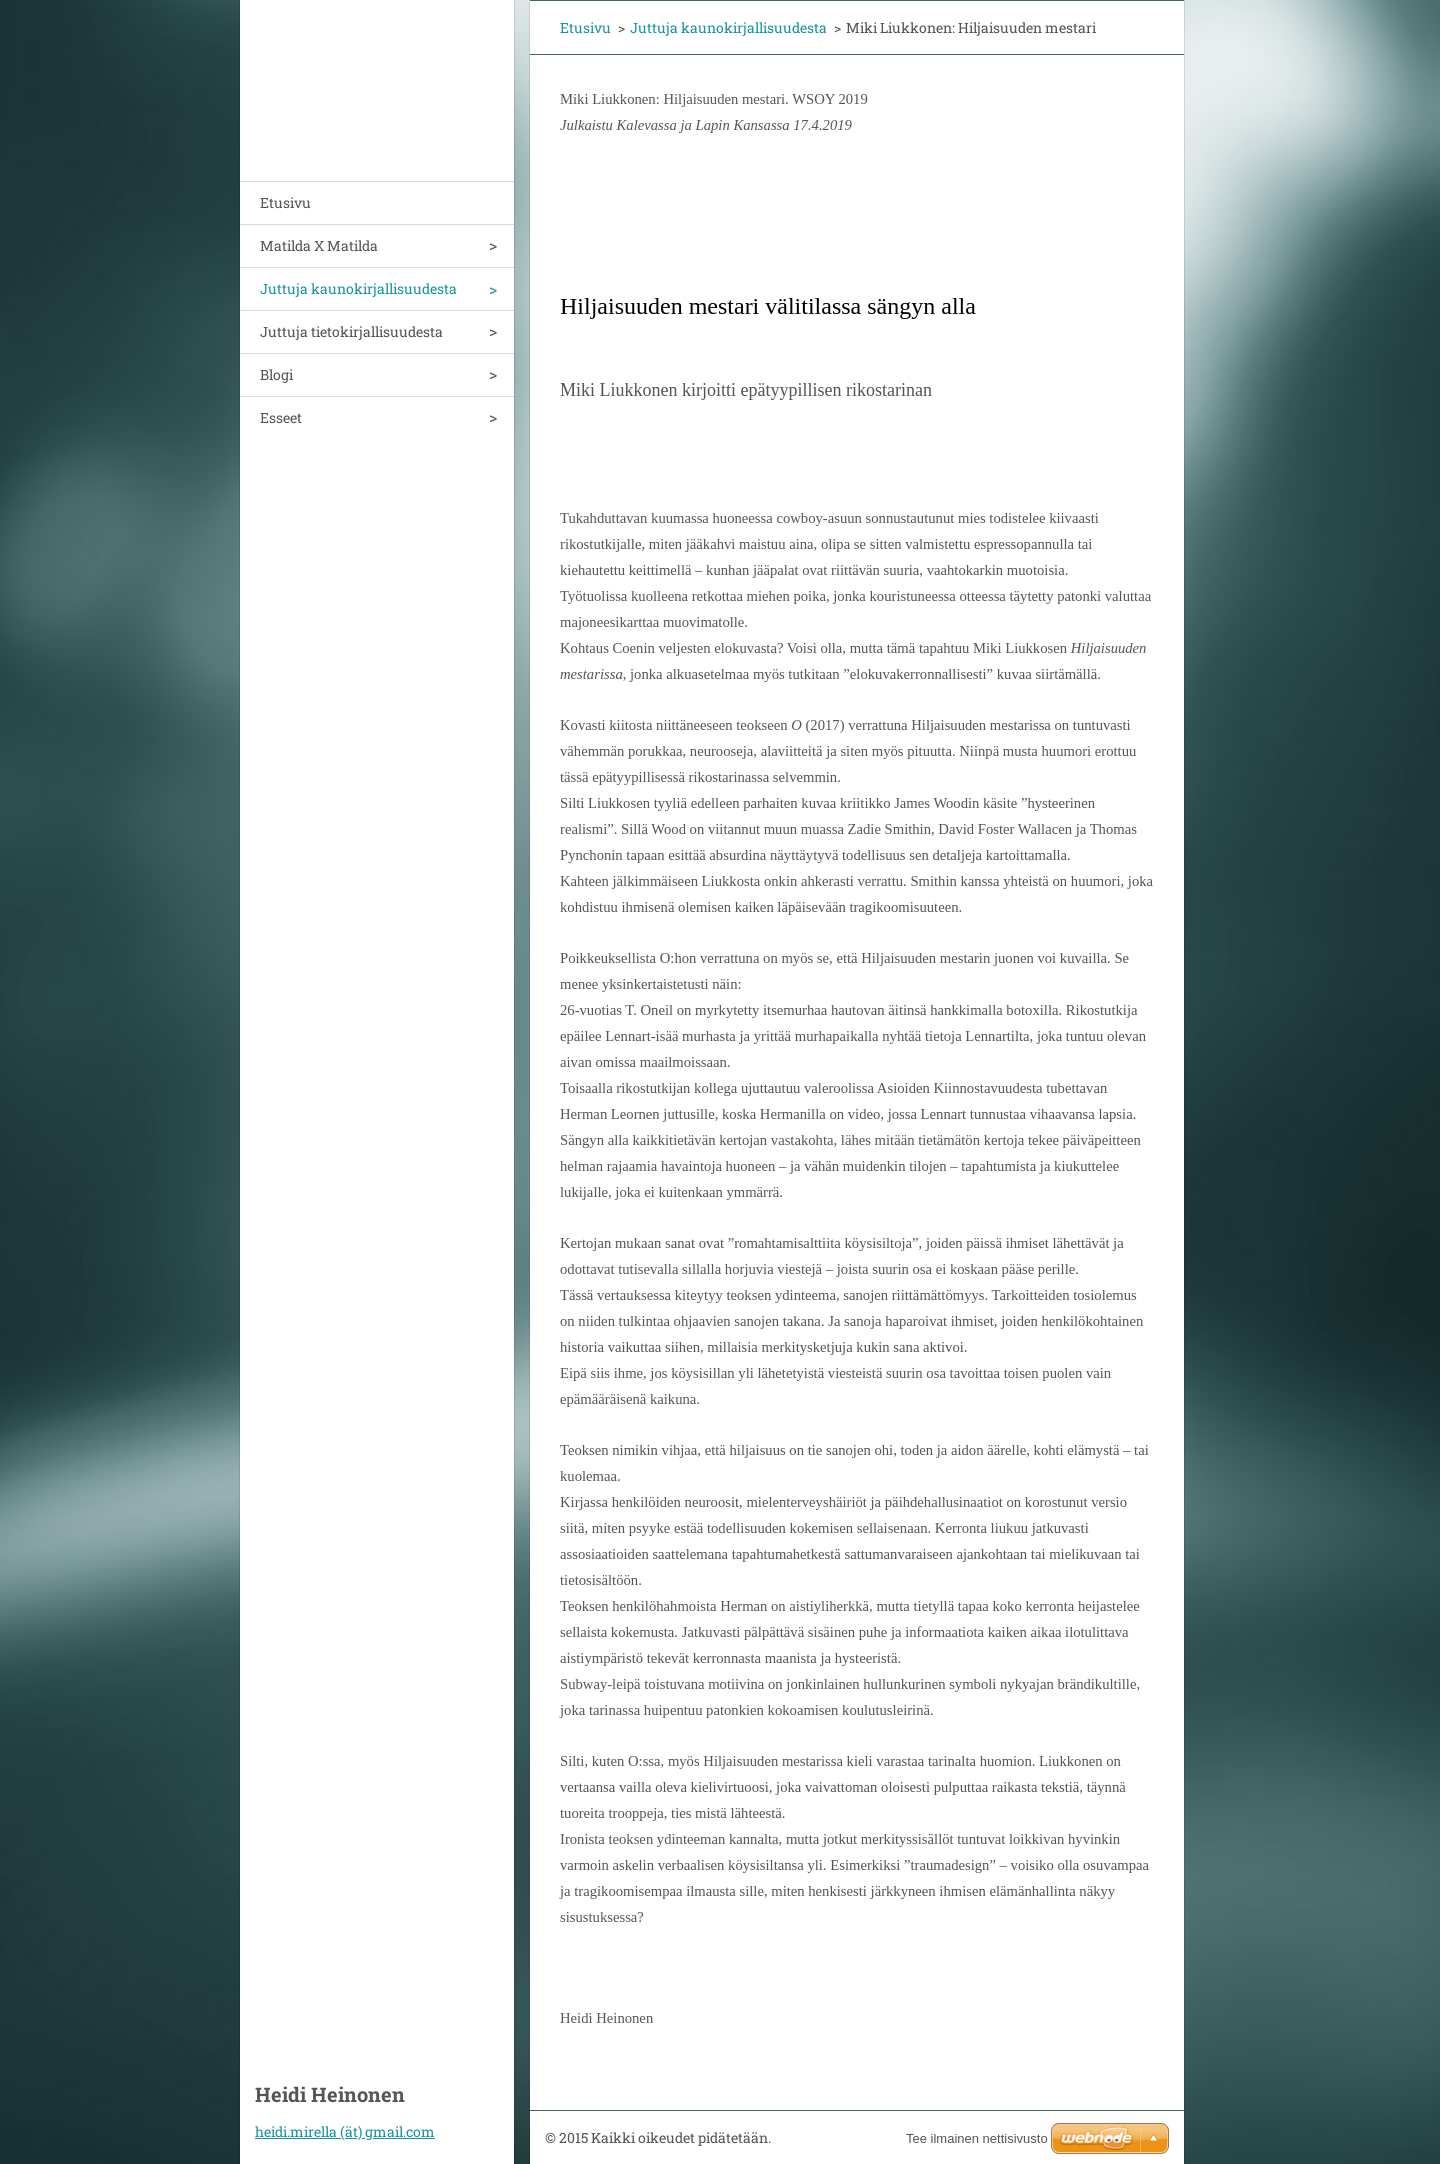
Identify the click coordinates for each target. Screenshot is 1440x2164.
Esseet (281, 417)
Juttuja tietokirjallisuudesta (351, 331)
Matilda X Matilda (319, 245)
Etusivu (285, 202)
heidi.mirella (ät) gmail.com (345, 2131)
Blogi (276, 374)
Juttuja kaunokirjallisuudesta (358, 288)
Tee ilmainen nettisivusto (977, 2138)
